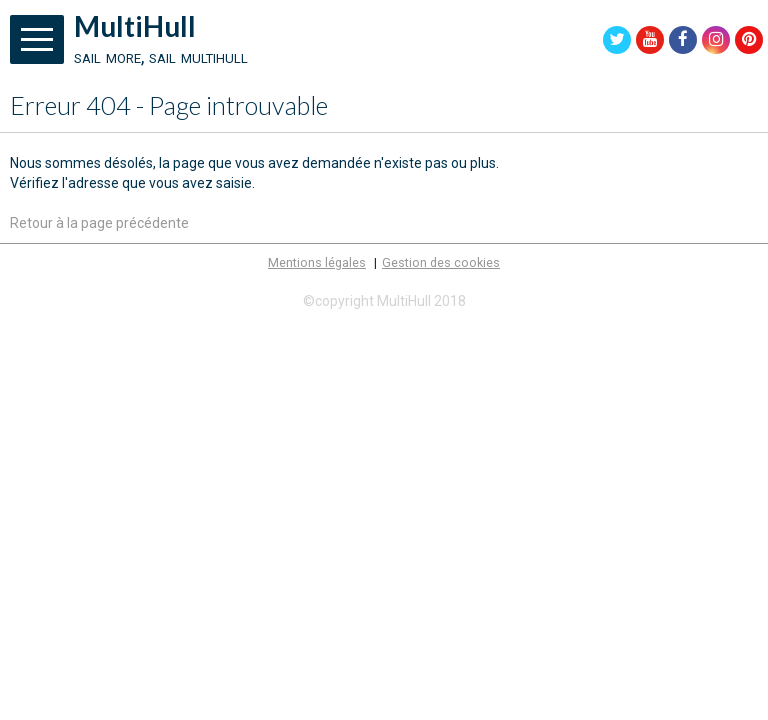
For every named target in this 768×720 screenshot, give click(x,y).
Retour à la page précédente (99, 223)
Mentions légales (317, 262)
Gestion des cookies (441, 262)
